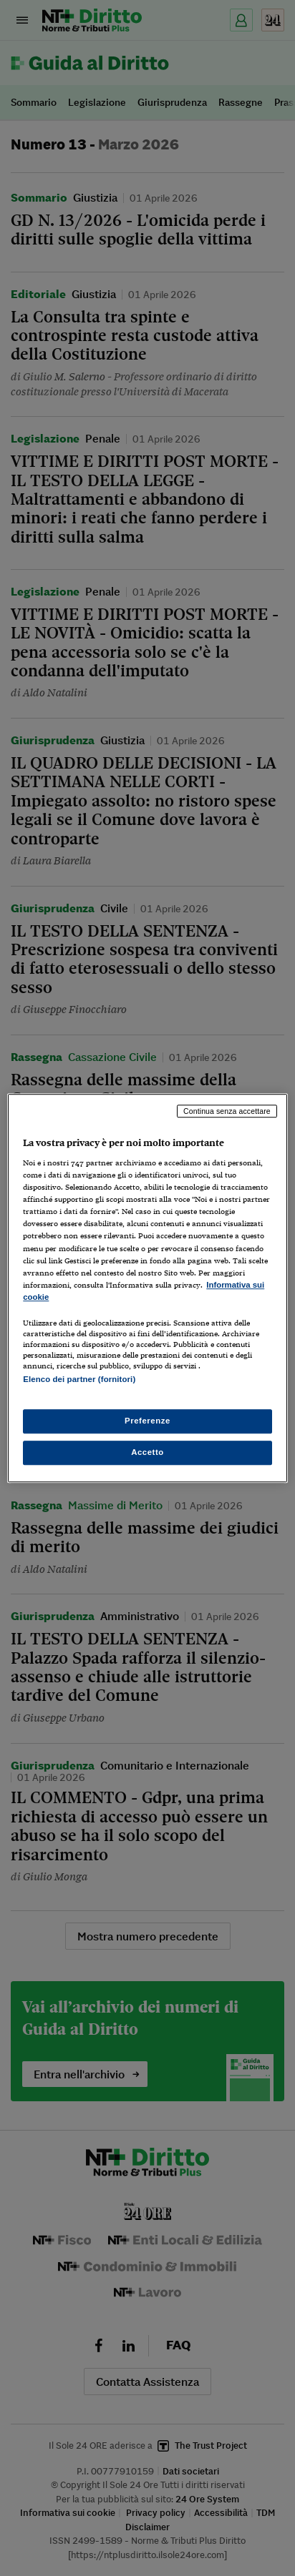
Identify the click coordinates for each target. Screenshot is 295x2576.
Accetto (147, 1452)
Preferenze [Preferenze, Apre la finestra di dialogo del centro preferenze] (147, 1420)
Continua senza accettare (227, 1111)
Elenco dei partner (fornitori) (79, 1379)
